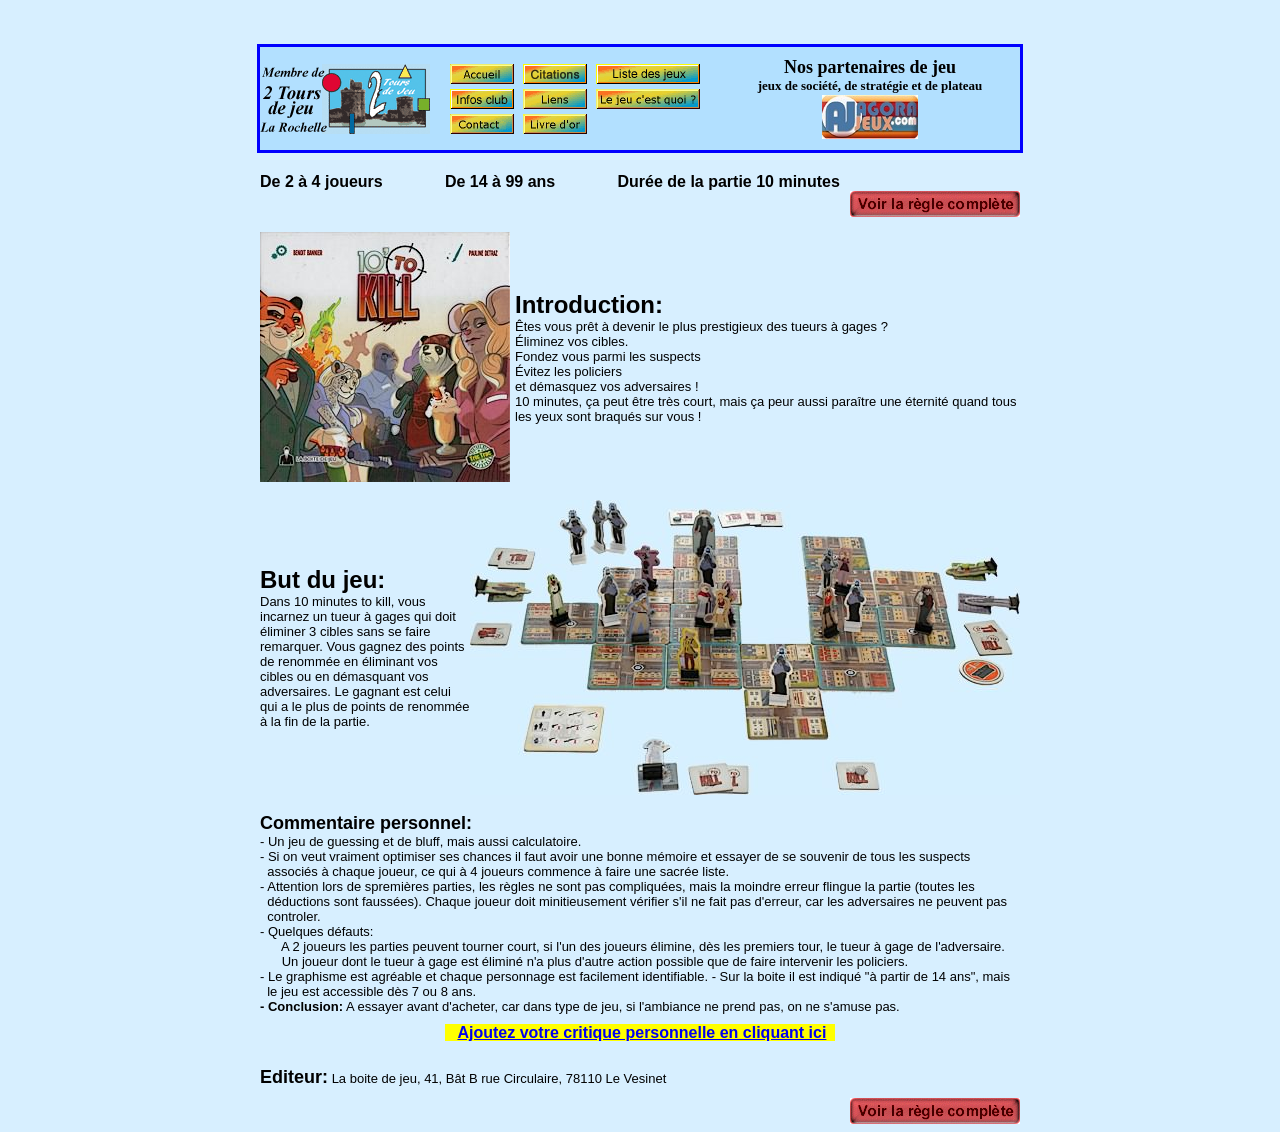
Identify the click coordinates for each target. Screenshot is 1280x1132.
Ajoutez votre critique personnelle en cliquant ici (641, 1032)
